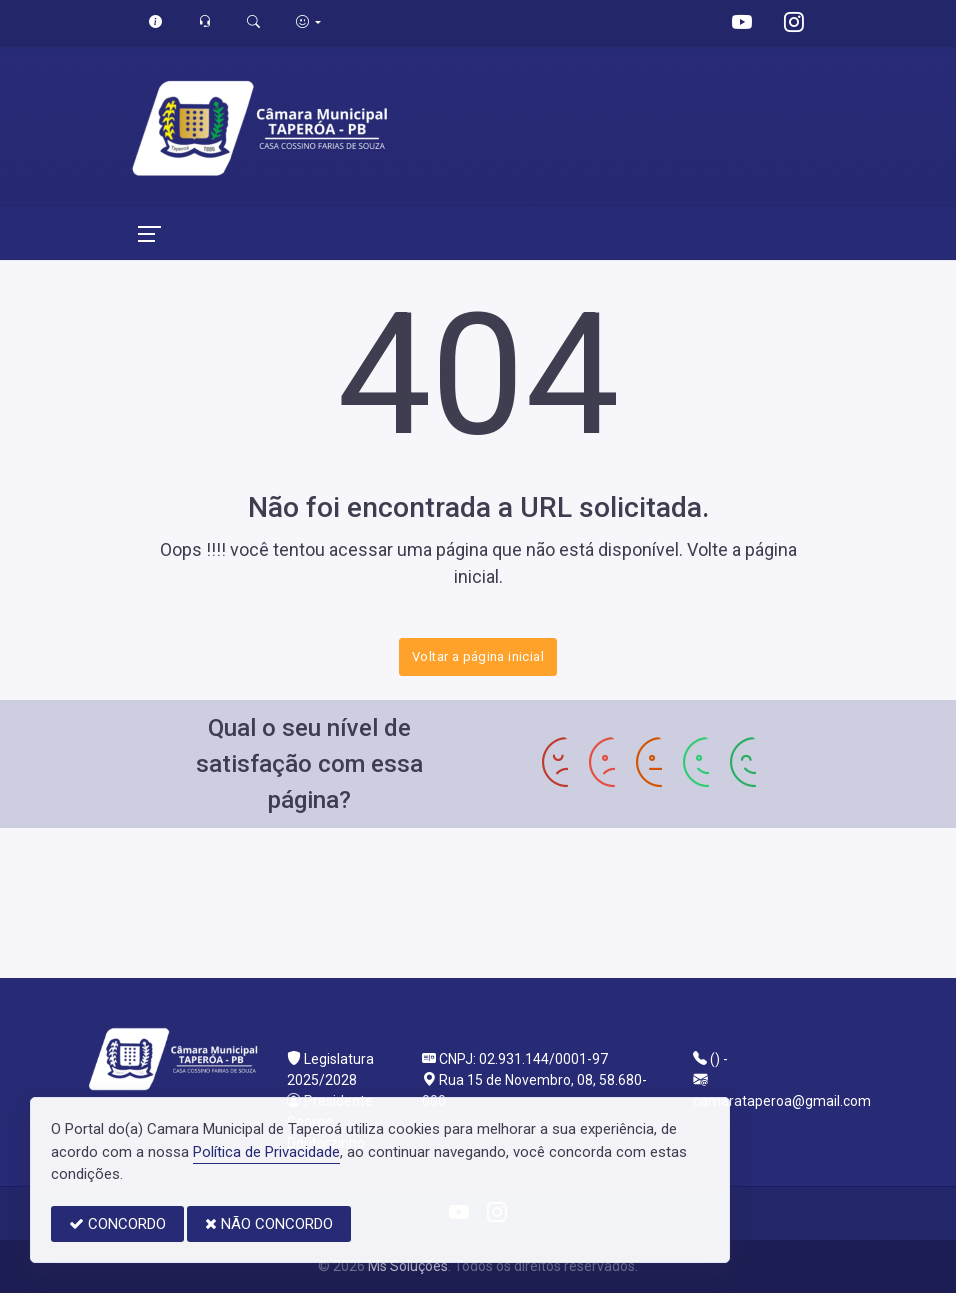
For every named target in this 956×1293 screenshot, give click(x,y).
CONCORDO (117, 1224)
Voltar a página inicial (478, 656)
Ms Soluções (408, 1266)
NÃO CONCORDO (269, 1224)
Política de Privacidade (266, 1152)
